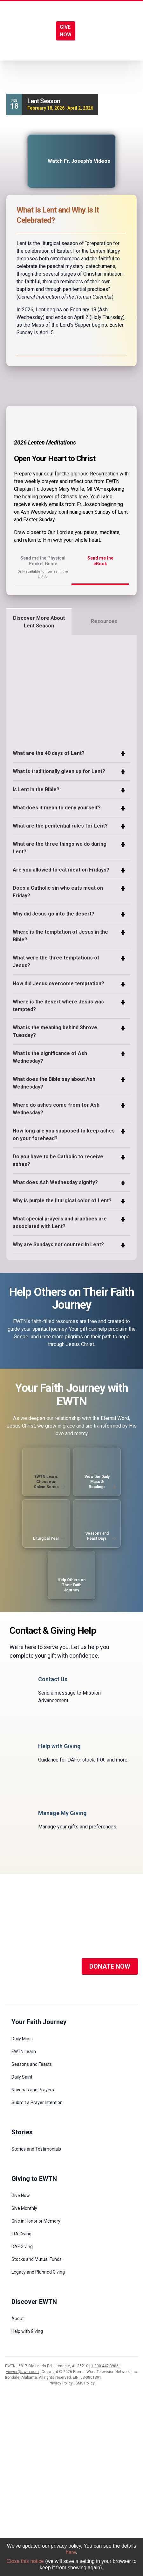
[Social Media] (15, 1966)
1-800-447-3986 (105, 2366)
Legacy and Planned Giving (38, 2272)
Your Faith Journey (38, 2022)
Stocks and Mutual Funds (36, 2259)
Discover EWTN (34, 2301)
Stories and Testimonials (36, 2149)
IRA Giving (21, 2233)
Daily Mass (22, 2038)
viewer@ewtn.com (22, 2372)
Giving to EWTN (34, 2178)
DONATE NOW (109, 1966)
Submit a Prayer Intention (37, 2102)
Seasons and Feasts (31, 2064)
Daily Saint (21, 2077)
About (17, 2318)
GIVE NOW (66, 31)
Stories (22, 2132)
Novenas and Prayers (32, 2089)
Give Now (20, 2195)
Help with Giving (27, 2331)
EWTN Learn (23, 2051)
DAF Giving (22, 2246)
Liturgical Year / (31, 77)
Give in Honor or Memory (35, 2221)
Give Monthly (24, 2208)
